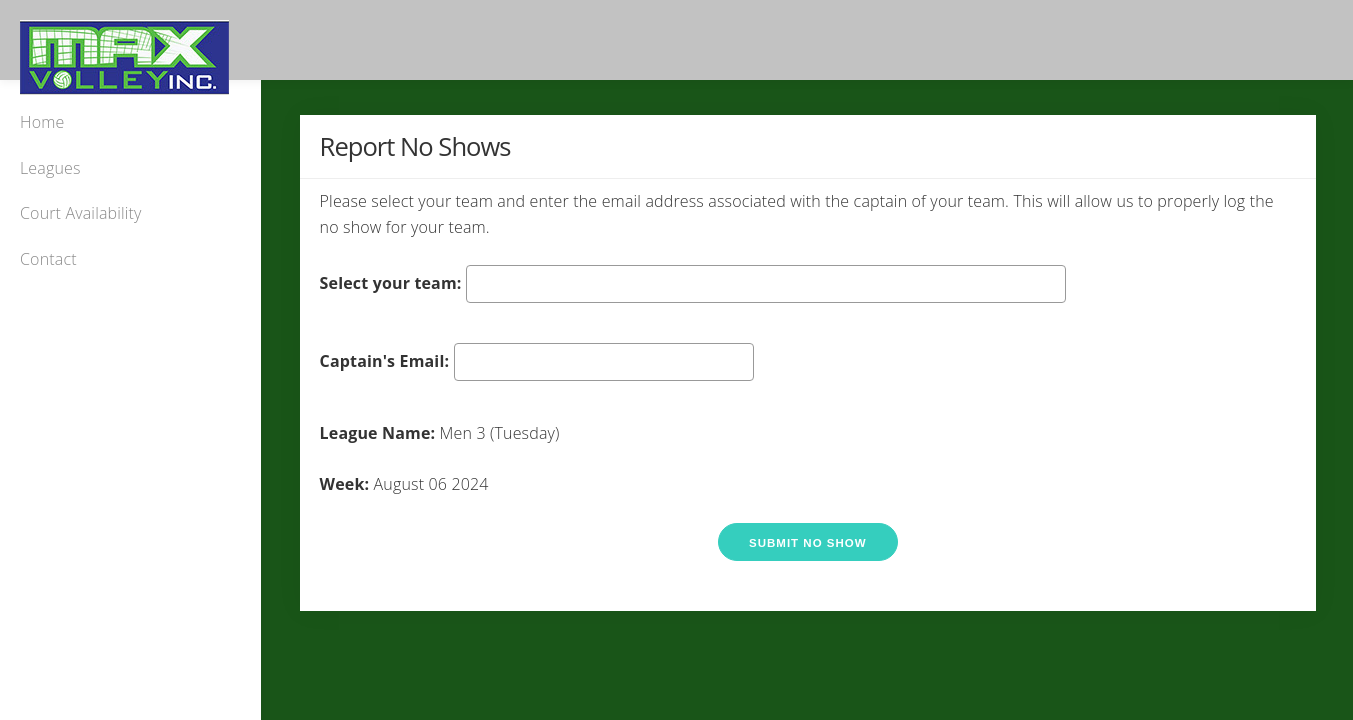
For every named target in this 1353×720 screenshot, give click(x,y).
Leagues (50, 168)
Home (42, 122)
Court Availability (81, 213)
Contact (48, 259)
